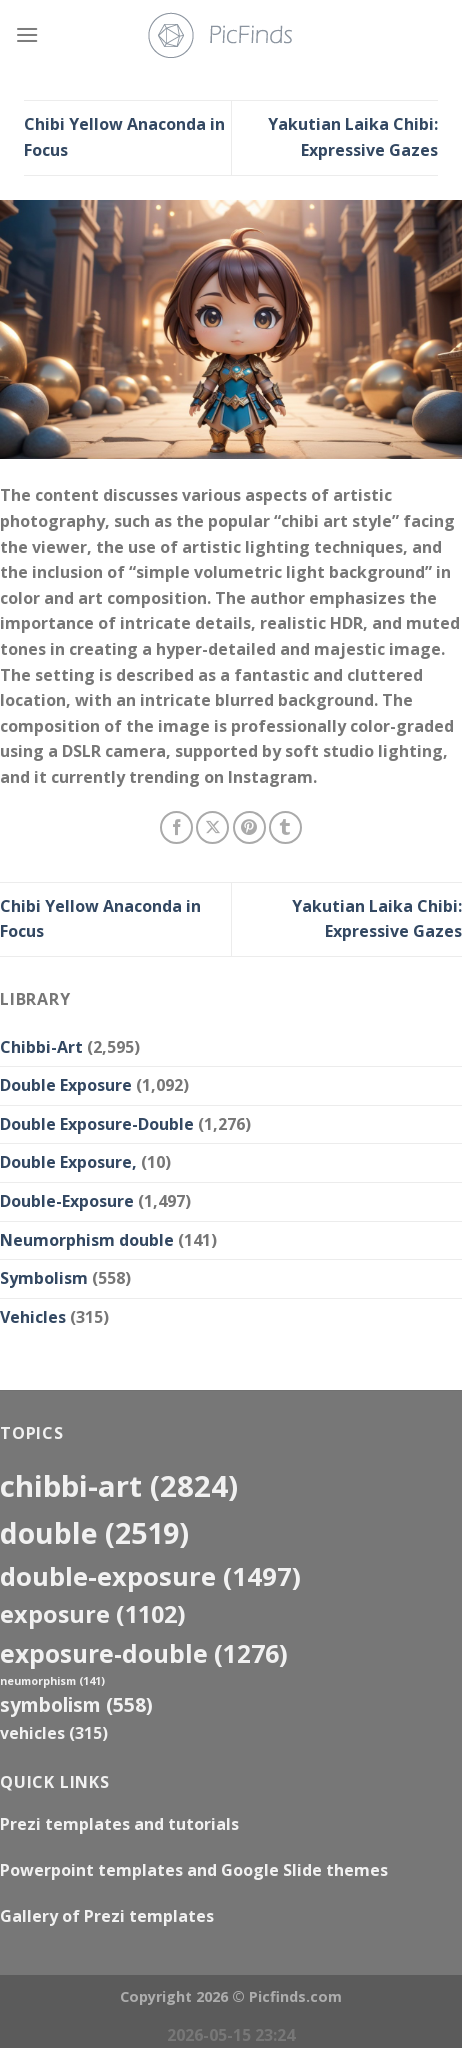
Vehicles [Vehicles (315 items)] (54, 1733)
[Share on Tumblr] (285, 827)
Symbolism (44, 1278)
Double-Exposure (67, 1201)
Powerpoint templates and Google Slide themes (194, 1870)
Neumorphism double (87, 1240)
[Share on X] (212, 827)
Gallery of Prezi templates (107, 1916)
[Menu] (27, 34)
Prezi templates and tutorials (119, 1824)
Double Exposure (66, 1085)
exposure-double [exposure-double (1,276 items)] (144, 1653)
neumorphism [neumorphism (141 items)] (52, 1681)
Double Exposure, (68, 1162)
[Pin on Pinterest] (249, 827)
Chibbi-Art (41, 1047)
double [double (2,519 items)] (94, 1532)
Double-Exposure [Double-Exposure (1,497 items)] (150, 1576)
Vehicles (33, 1317)
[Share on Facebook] (176, 827)
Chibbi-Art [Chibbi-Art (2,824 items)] (119, 1486)
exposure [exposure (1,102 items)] (93, 1614)
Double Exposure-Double (97, 1124)
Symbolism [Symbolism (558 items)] (76, 1704)
